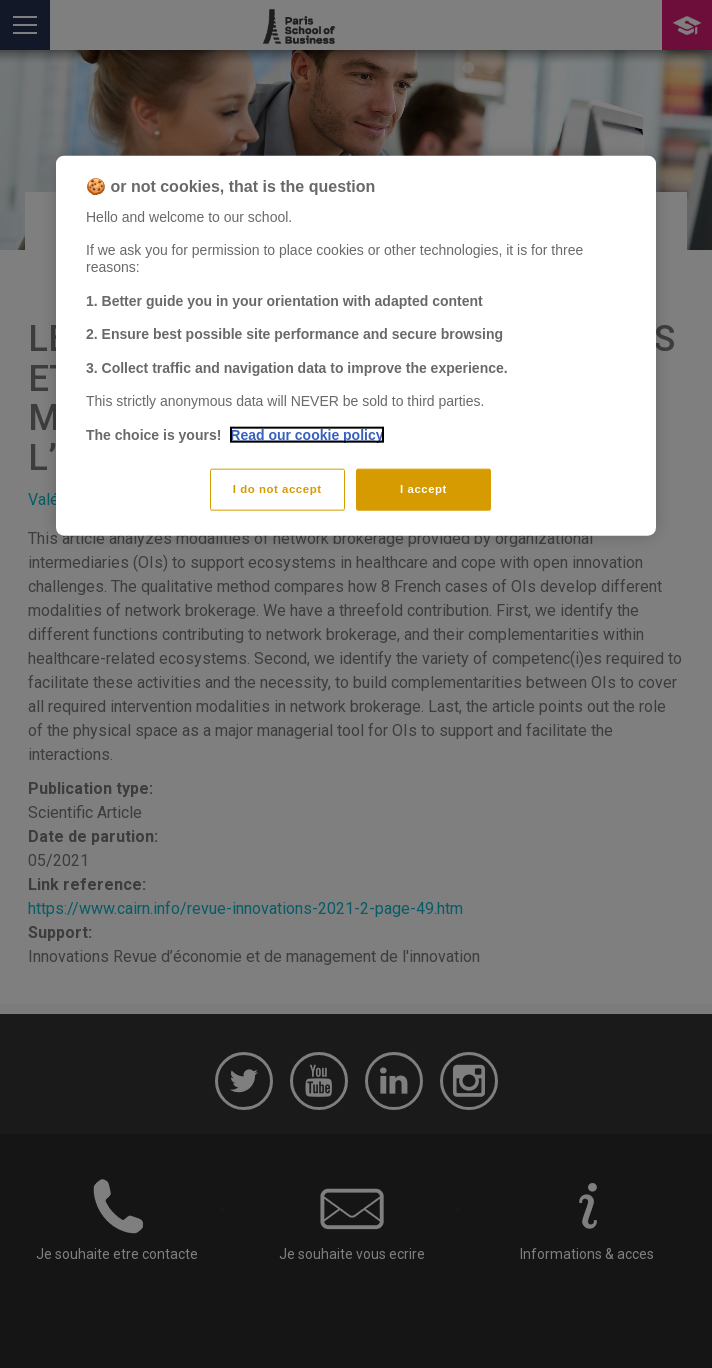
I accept (423, 488)
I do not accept (277, 488)
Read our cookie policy (306, 435)
